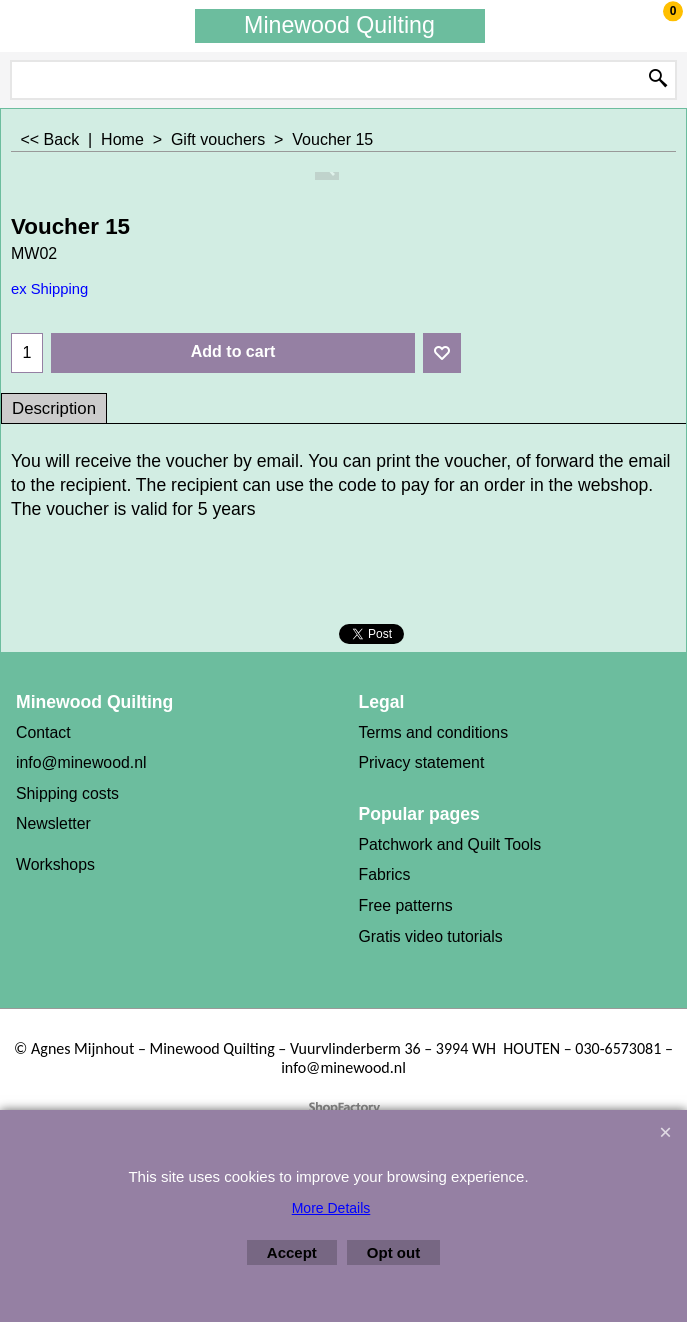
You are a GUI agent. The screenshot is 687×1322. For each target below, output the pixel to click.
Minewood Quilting (339, 25)
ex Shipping (49, 289)
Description (54, 408)
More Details (331, 1208)
